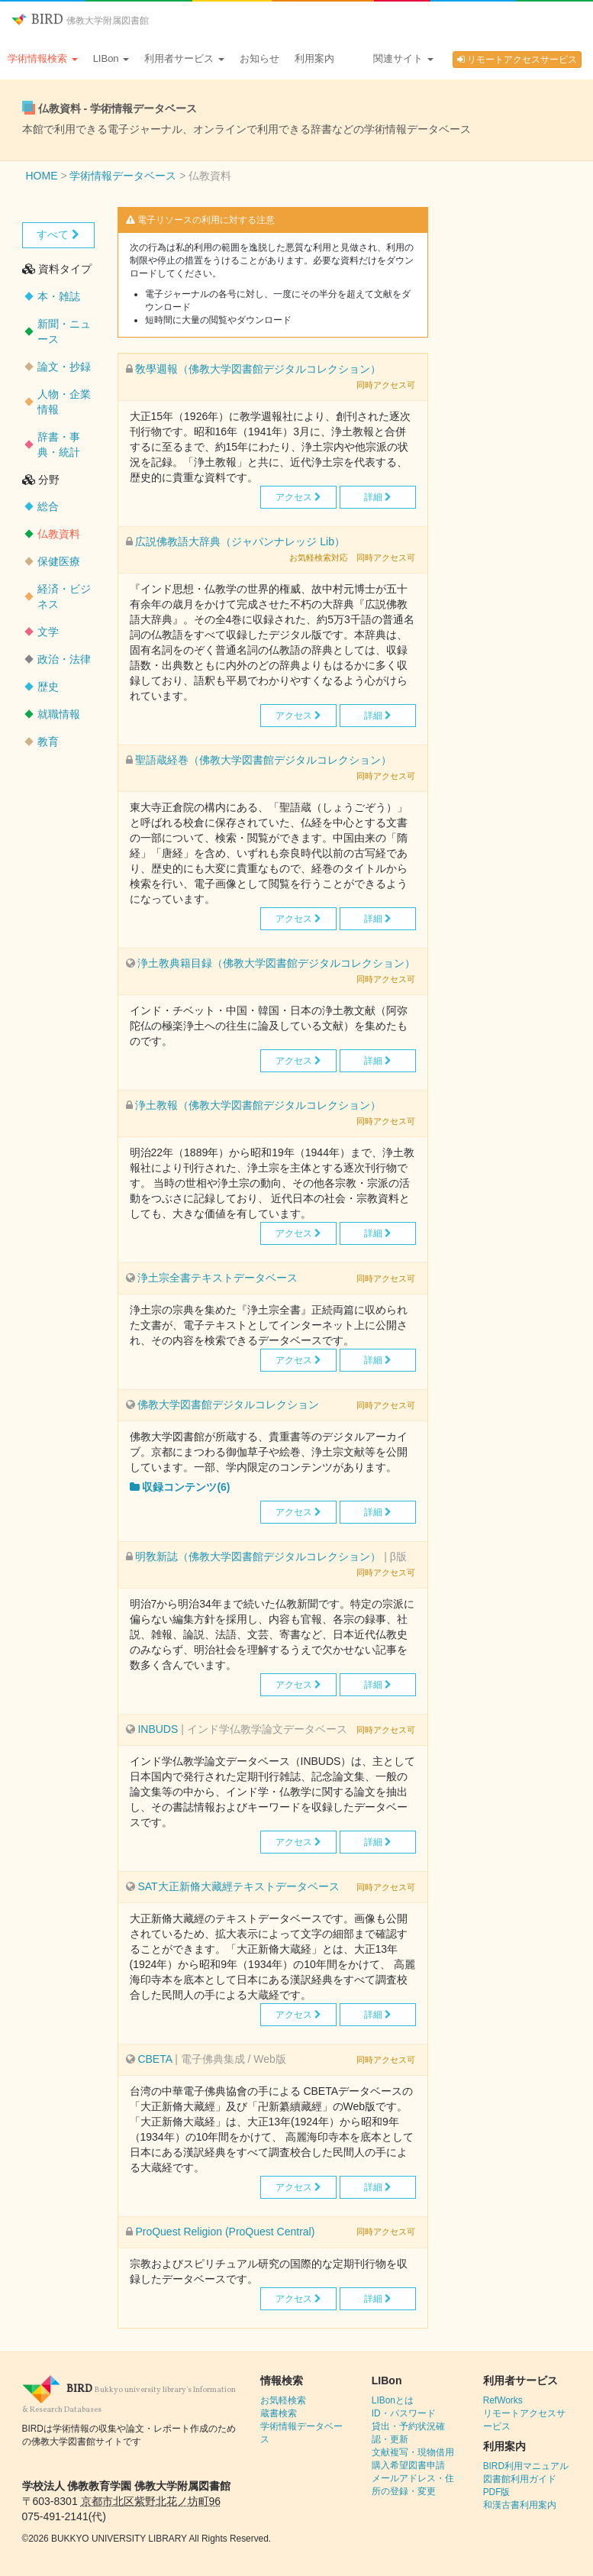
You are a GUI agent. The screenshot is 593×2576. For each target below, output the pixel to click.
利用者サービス (184, 58)
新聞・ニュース (64, 331)
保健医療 (58, 561)
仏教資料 (58, 534)
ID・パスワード (404, 2413)
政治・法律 (64, 659)
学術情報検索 (43, 58)
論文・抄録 (64, 366)
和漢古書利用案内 (519, 2505)
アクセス (298, 497)
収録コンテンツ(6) (180, 1487)
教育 (48, 741)
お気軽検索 (283, 2400)
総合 (48, 506)
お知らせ (259, 58)
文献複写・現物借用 (413, 2452)
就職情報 (58, 714)
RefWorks (503, 2400)
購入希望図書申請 (408, 2465)
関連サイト (403, 58)
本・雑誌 (58, 296)
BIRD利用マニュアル (526, 2466)
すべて (58, 234)
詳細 (378, 497)
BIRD (80, 20)
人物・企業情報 (64, 401)
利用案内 (314, 58)
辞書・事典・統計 (58, 444)
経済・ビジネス (64, 596)
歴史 (48, 686)
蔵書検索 (278, 2413)
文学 (48, 631)
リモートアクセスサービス (517, 59)
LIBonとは (393, 2400)
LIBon (111, 58)
